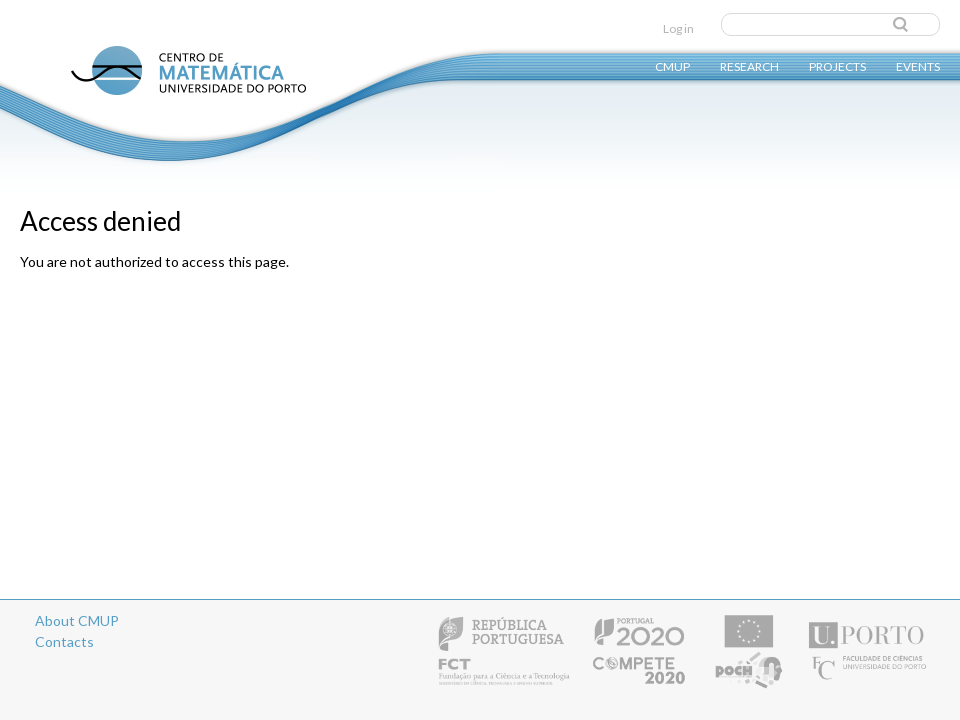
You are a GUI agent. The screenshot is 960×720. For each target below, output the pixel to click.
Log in (678, 28)
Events (918, 65)
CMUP (672, 65)
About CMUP (77, 620)
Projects (837, 65)
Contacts (64, 641)
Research (749, 65)
